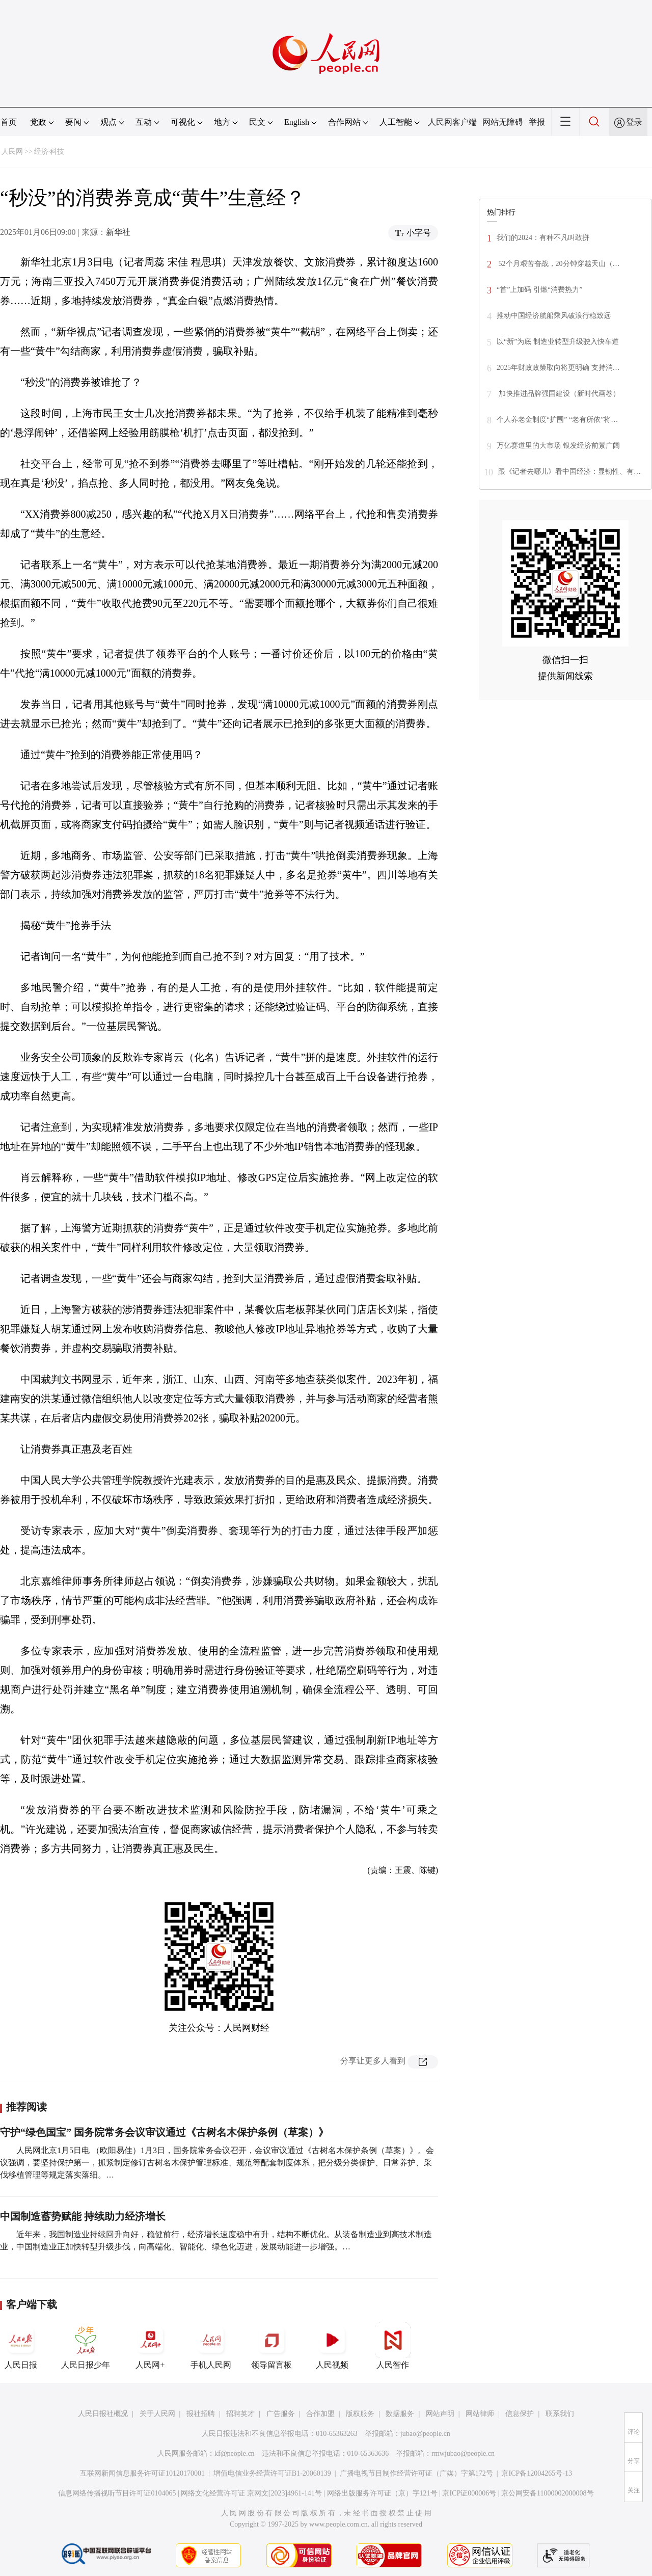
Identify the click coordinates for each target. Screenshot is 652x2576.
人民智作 (393, 2345)
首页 (9, 122)
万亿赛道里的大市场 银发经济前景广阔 (558, 445)
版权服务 (360, 2414)
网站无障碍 (502, 122)
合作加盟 (320, 2414)
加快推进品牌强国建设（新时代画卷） (558, 393)
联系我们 (560, 2414)
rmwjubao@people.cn (463, 2453)
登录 (634, 122)
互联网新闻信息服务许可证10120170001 (142, 2473)
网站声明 (440, 2414)
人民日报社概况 (103, 2414)
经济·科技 (49, 151)
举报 (537, 122)
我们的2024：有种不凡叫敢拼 (543, 238)
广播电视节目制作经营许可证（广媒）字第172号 (416, 2473)
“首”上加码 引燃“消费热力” (539, 289)
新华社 (118, 232)
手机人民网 (211, 2345)
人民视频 (332, 2345)
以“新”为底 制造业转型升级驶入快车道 (558, 341)
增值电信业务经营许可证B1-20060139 (272, 2473)
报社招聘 (200, 2414)
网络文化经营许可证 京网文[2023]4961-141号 (251, 2493)
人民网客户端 (452, 122)
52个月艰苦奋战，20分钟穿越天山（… (558, 263)
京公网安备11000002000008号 (547, 2493)
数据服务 (400, 2414)
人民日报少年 (85, 2345)
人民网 (12, 151)
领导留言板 (271, 2345)
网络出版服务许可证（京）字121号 (382, 2493)
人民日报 (21, 2345)
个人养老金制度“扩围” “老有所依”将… (557, 419)
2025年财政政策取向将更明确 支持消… (558, 367)
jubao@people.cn (425, 2433)
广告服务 (280, 2414)
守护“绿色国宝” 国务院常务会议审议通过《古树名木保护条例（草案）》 (164, 2132)
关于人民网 (157, 2414)
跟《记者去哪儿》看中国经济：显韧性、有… (569, 471)
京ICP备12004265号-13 (536, 2473)
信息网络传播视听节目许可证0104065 (117, 2493)
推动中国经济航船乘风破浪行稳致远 (554, 315)
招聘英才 (240, 2414)
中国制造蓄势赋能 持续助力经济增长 (83, 2216)
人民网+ (150, 2345)
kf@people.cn (234, 2453)
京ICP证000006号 (469, 2493)
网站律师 (480, 2414)
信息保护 (519, 2414)
